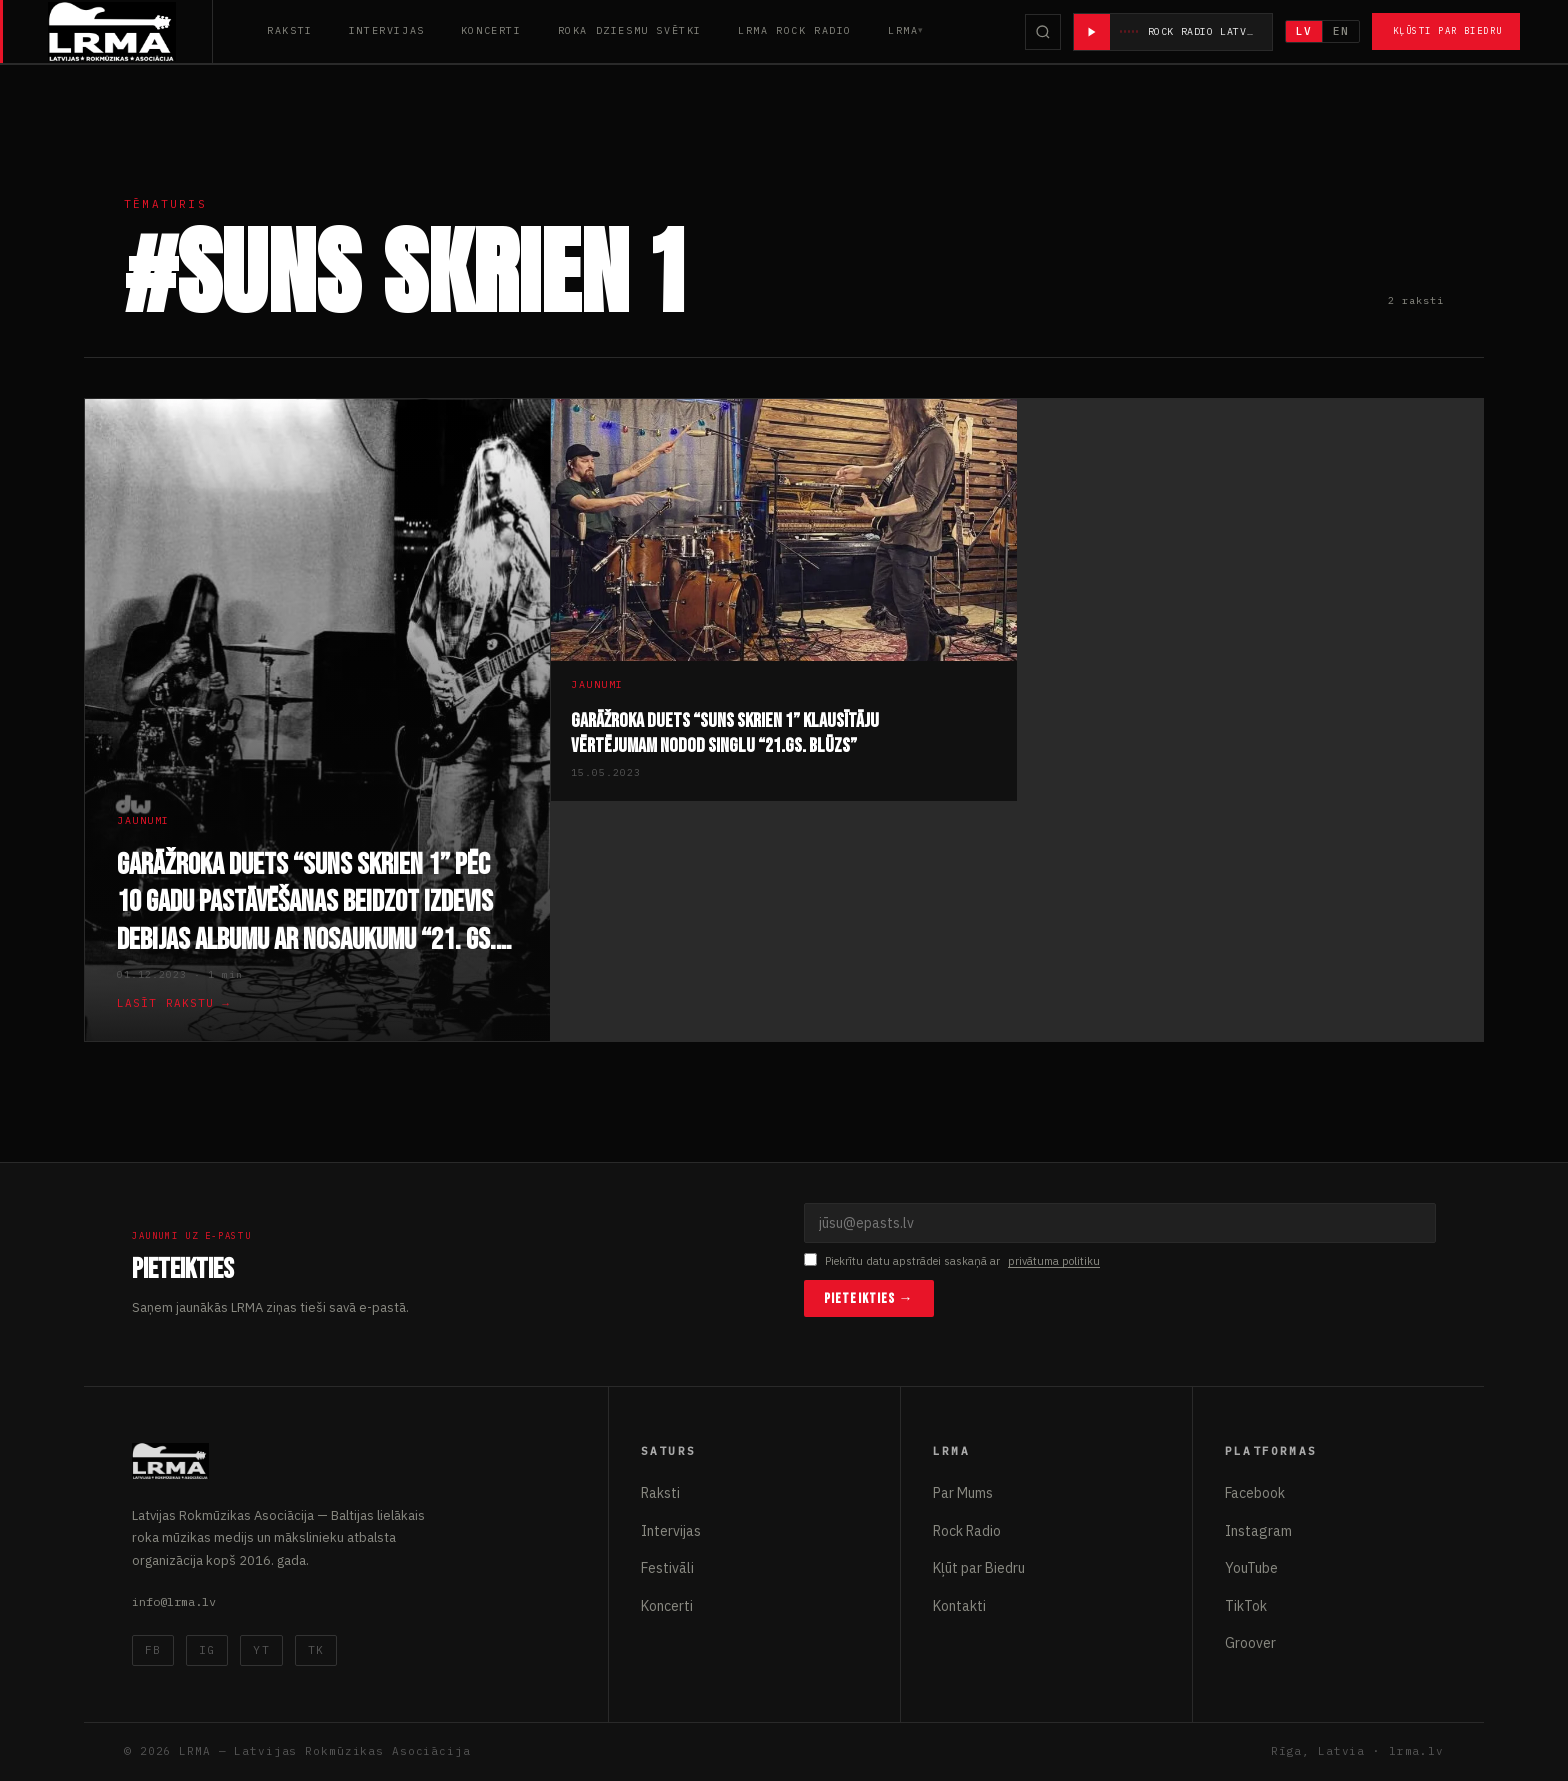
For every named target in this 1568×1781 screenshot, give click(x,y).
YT (261, 1650)
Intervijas (387, 30)
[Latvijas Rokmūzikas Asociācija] (130, 31)
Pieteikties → (869, 1298)
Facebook (1255, 1493)
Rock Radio (967, 1531)
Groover (1250, 1643)
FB (153, 1650)
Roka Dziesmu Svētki (630, 30)
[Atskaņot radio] (1092, 32)
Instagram (1258, 1531)
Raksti (290, 30)
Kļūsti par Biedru (1447, 30)
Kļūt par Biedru (979, 1568)
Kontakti (959, 1606)
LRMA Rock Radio (795, 30)
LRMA (903, 30)
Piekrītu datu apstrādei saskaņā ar (952, 1261)
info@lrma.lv (174, 1601)
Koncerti (491, 30)
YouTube (1251, 1568)
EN (1341, 31)
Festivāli (667, 1568)
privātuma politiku (1054, 1261)
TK (316, 1650)
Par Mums (963, 1493)
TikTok (1246, 1606)
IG (207, 1650)
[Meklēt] (1043, 32)
